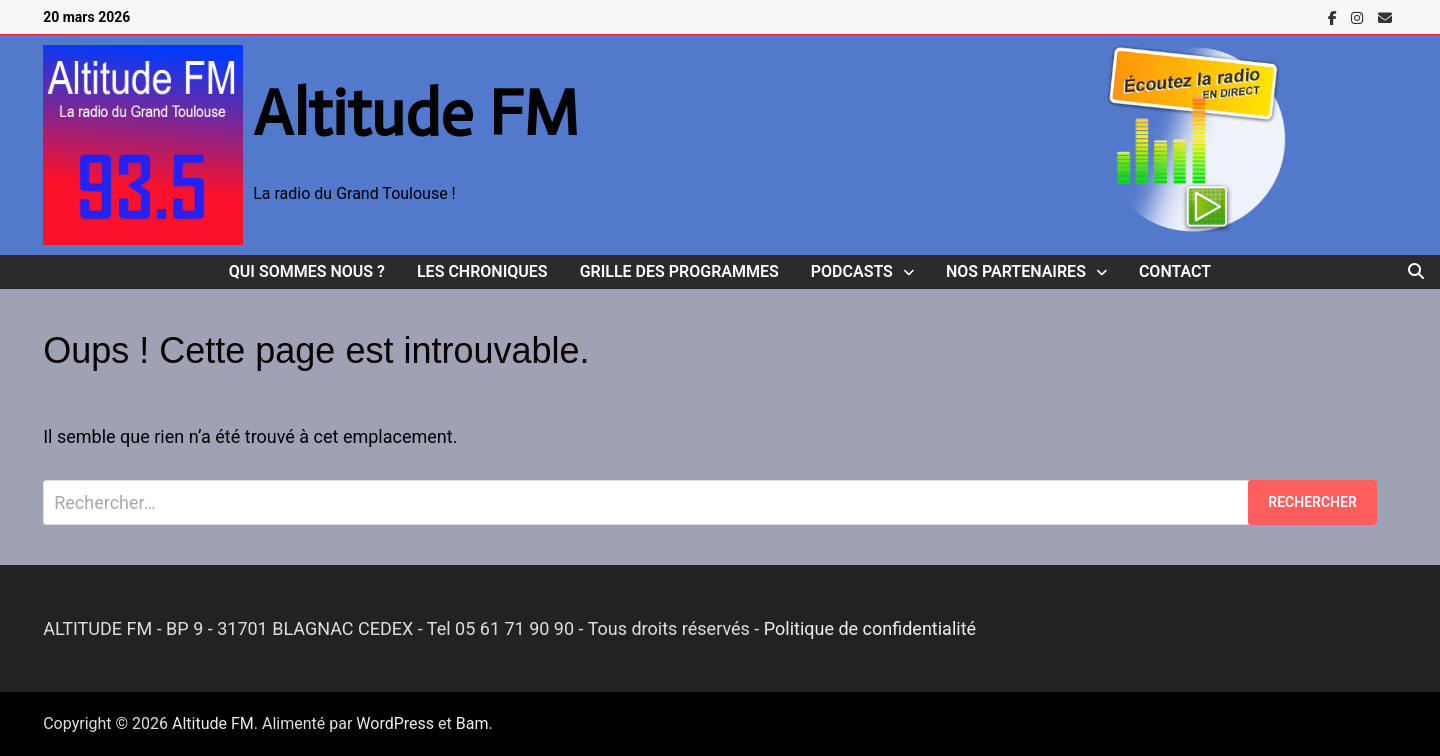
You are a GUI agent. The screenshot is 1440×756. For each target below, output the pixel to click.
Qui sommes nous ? (307, 271)
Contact (1175, 271)
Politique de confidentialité (870, 628)
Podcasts (852, 271)
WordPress (395, 723)
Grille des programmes (679, 271)
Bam (472, 723)
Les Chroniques (482, 271)
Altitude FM (416, 113)
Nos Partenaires (1016, 271)
